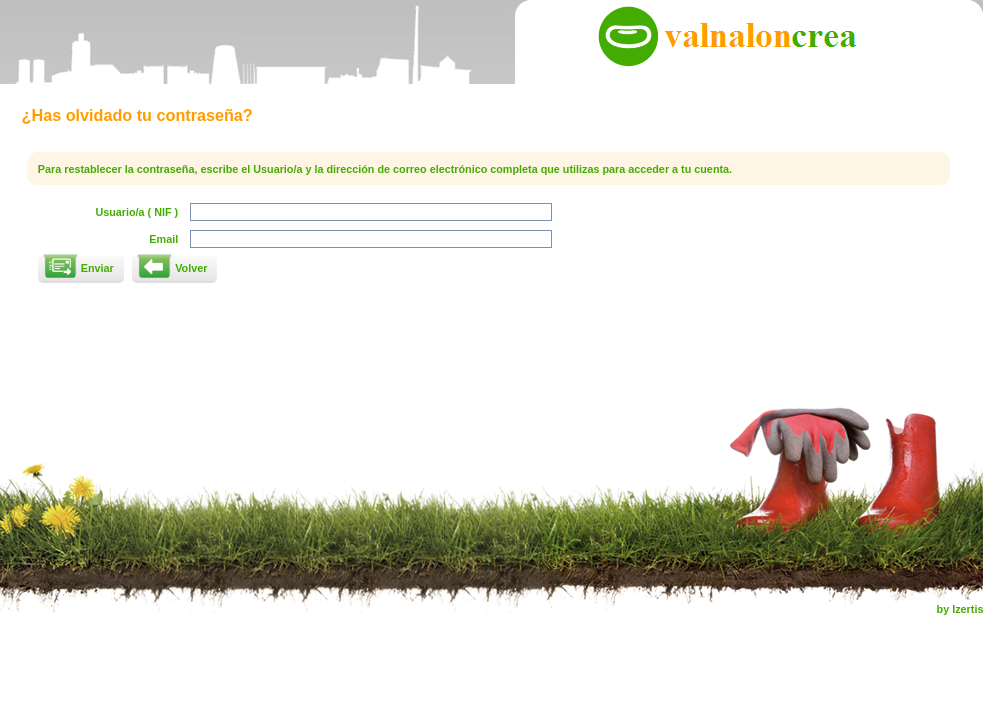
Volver (191, 268)
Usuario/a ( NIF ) (136, 212)
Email (163, 239)
